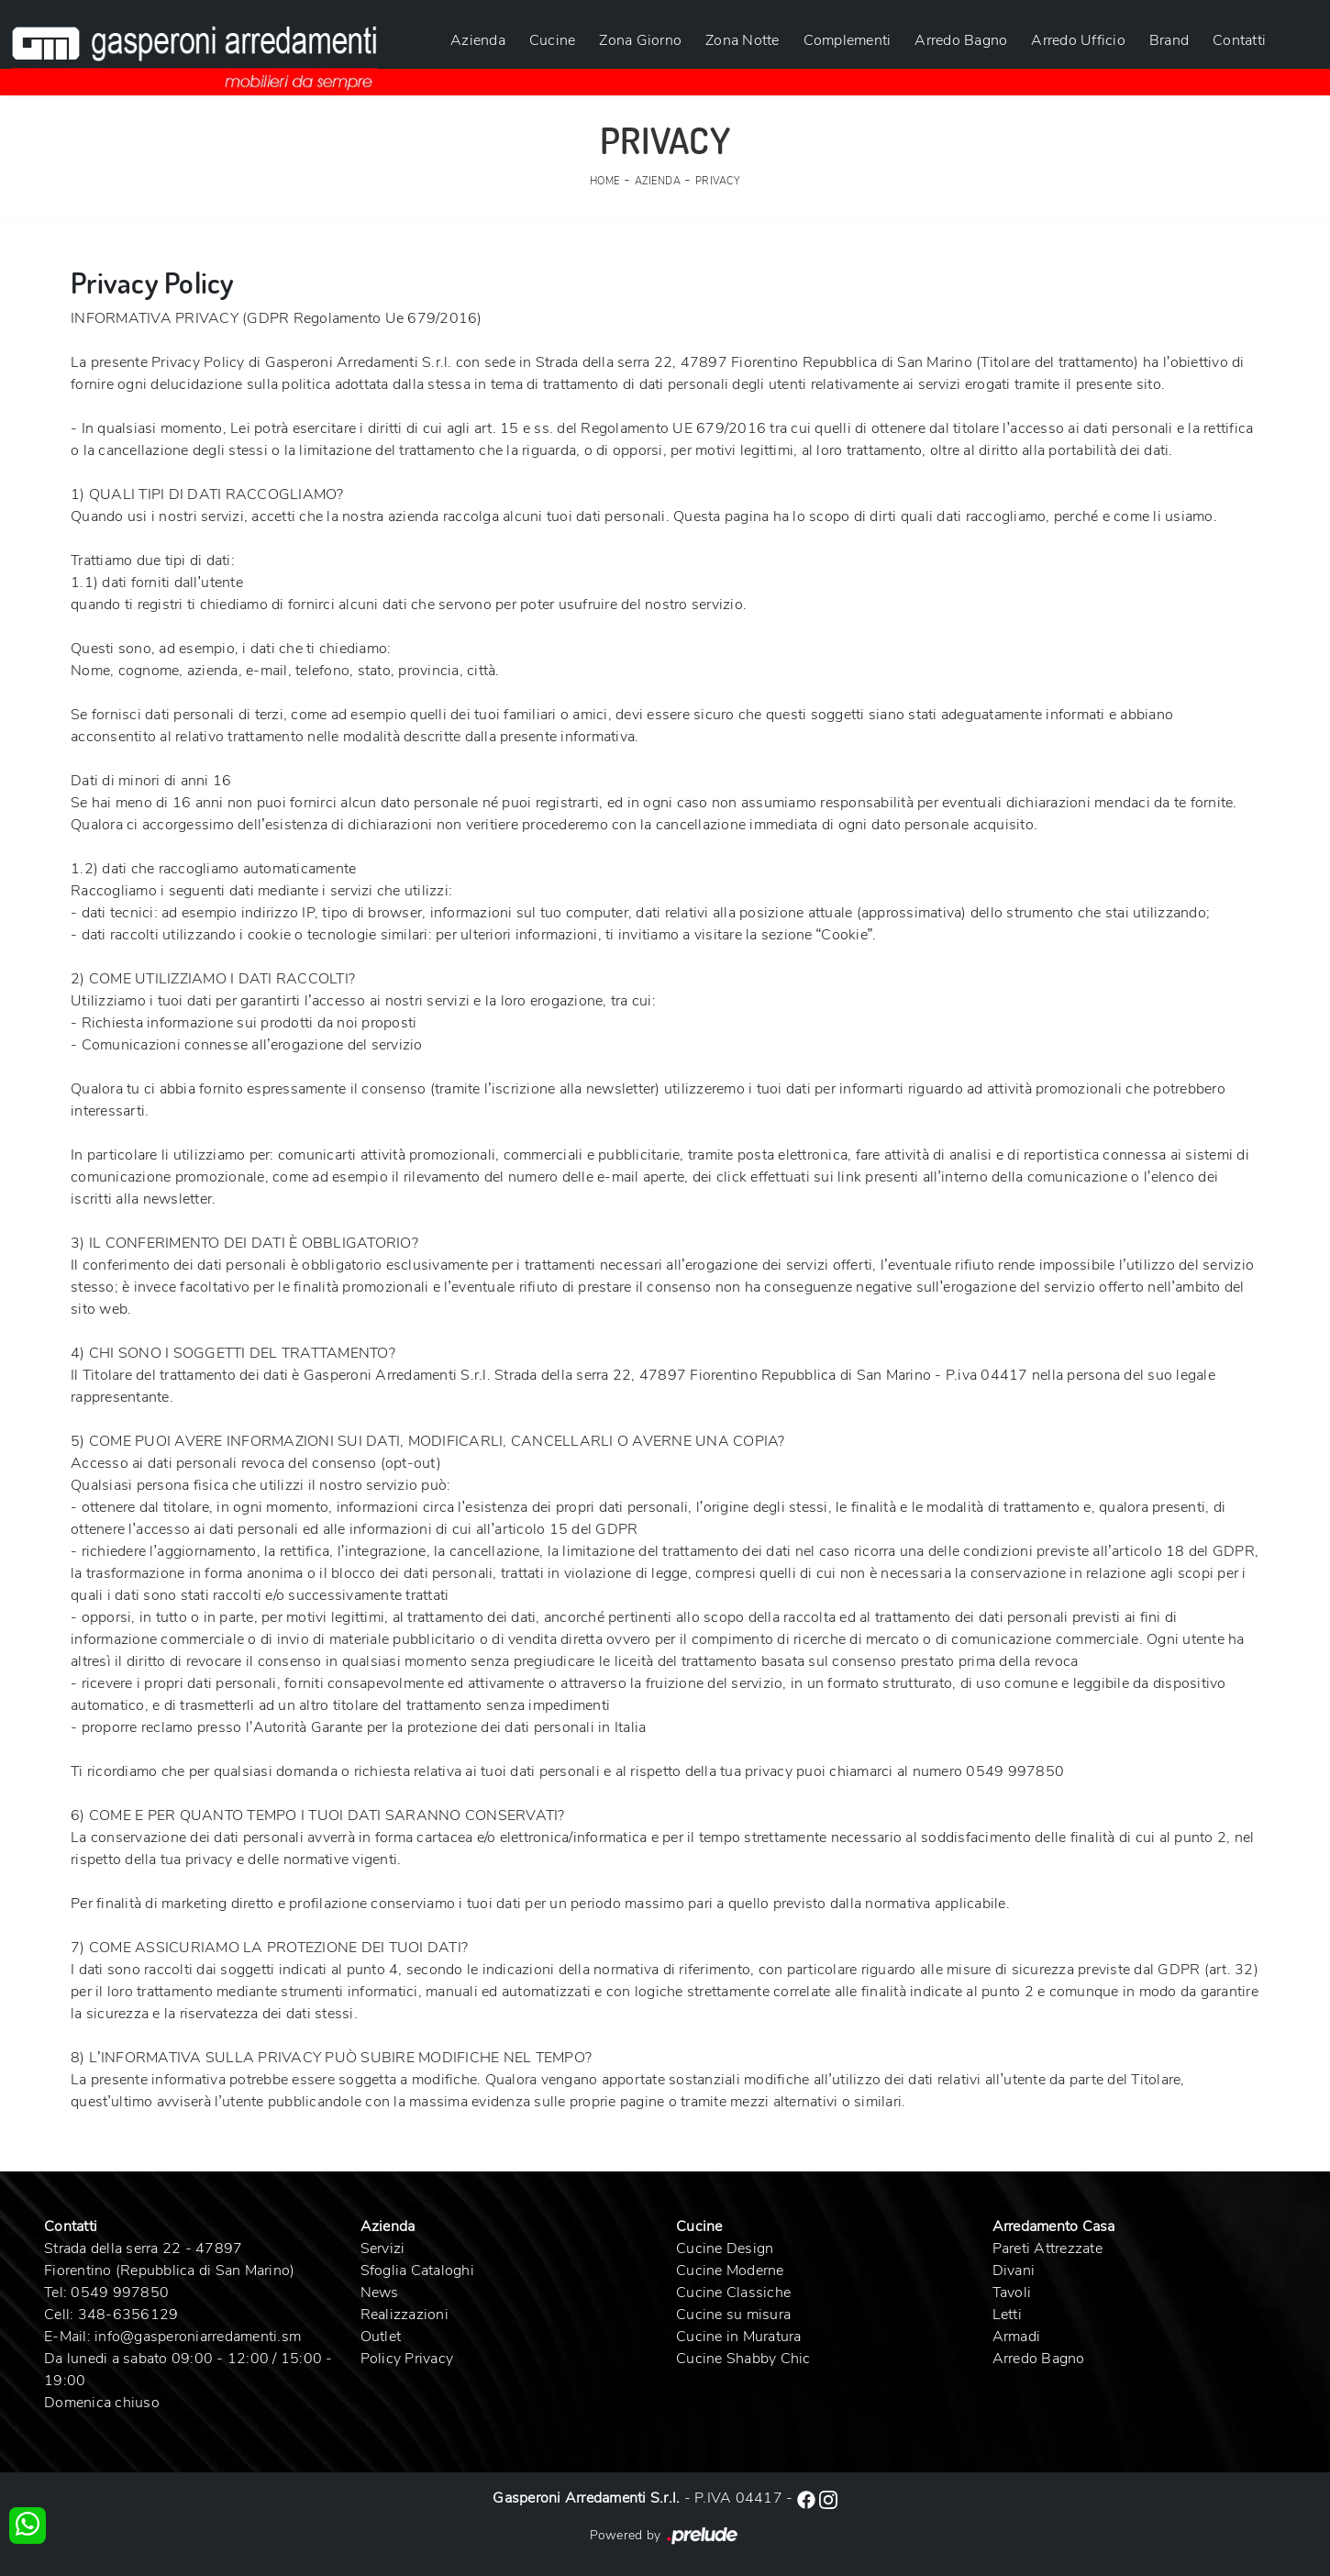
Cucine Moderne (730, 2270)
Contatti (1239, 40)
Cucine (552, 40)
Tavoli (1012, 2292)
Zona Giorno (640, 40)
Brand (1169, 40)
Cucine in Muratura (739, 2336)
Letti (1007, 2314)
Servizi (382, 2248)
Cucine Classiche (733, 2292)
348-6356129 (128, 2314)
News (379, 2292)
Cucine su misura (733, 2314)
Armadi (1016, 2336)
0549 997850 (120, 2292)
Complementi (848, 40)
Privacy (718, 181)
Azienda (477, 40)
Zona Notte (742, 40)
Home (605, 181)
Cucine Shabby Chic (743, 2358)
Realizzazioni (404, 2314)
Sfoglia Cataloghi (417, 2270)
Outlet (381, 2336)
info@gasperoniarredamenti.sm (197, 2336)
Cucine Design (724, 2248)
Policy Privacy (407, 2358)
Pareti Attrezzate (1047, 2248)
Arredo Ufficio (1078, 40)
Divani (1014, 2270)
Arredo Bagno (960, 40)
